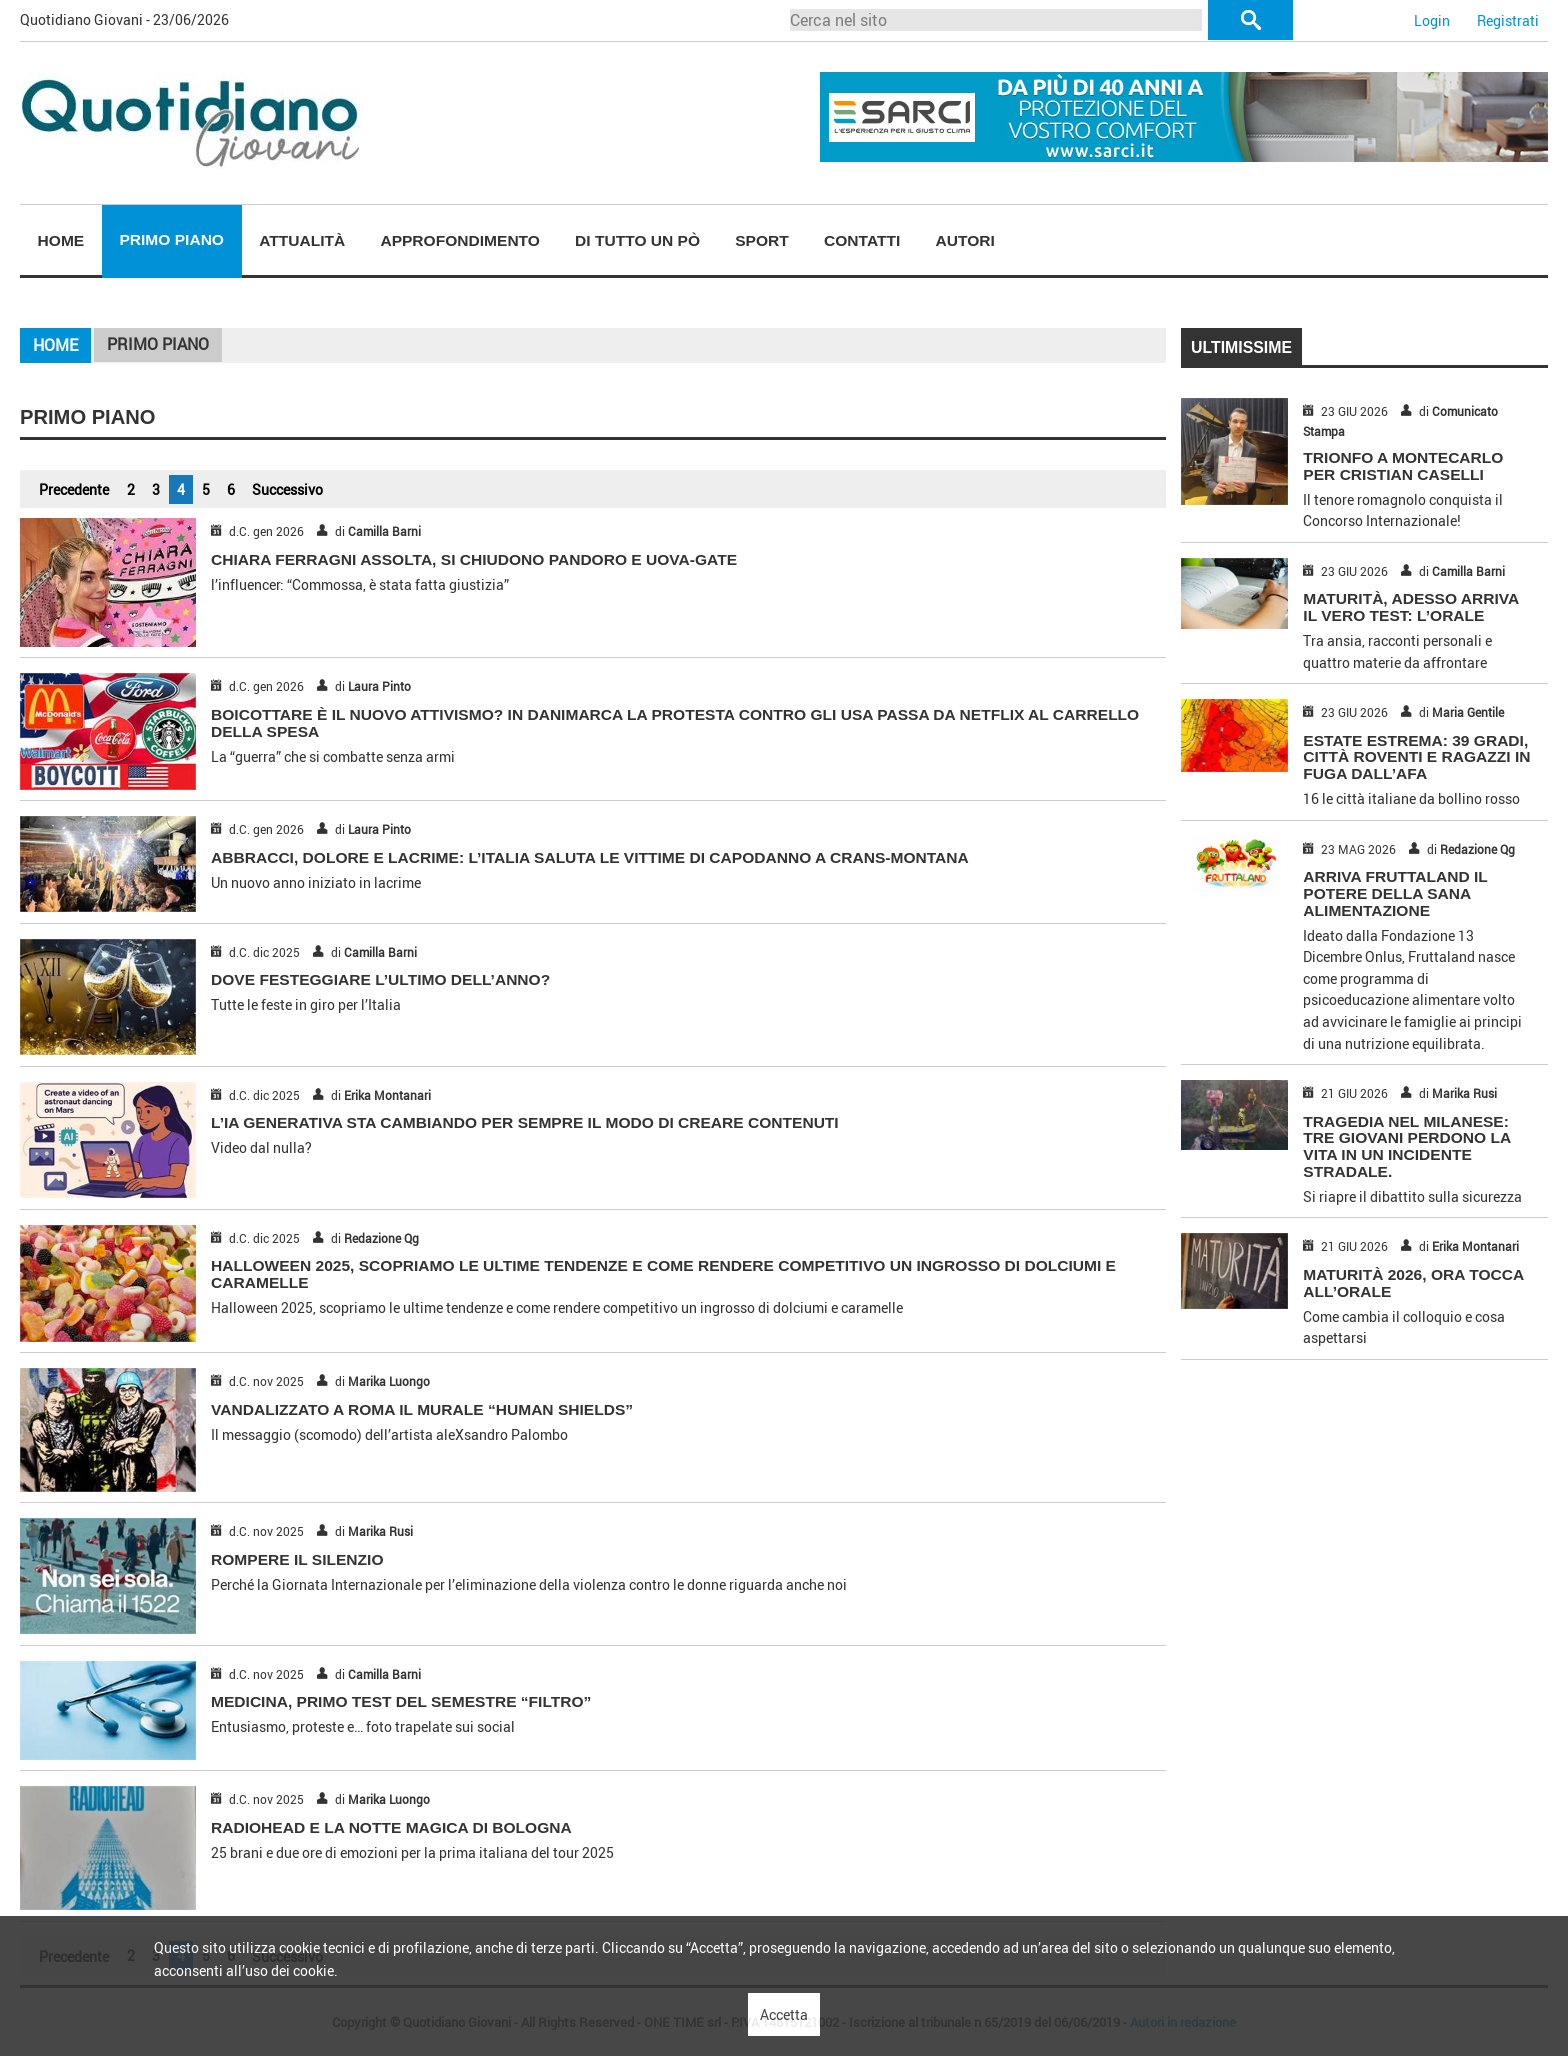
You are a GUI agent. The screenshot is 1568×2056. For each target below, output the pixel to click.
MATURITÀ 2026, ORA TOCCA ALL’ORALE (1413, 1283)
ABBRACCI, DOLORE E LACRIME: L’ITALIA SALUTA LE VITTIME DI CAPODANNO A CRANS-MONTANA (590, 857)
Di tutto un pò (637, 240)
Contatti (862, 240)
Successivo (287, 489)
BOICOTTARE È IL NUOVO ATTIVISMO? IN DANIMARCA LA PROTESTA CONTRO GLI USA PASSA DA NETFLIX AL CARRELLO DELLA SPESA (675, 723)
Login (1432, 20)
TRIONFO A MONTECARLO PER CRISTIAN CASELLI (1403, 466)
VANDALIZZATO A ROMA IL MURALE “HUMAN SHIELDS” (422, 1409)
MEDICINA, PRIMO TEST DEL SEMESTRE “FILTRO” (401, 1701)
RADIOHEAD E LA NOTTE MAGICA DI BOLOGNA (391, 1827)
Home (61, 240)
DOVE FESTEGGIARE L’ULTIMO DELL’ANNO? (380, 979)
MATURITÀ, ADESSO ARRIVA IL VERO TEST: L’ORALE (1410, 607)
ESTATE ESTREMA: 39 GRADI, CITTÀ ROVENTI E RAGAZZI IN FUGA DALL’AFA (1416, 757)
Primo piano (171, 239)
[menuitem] (61, 242)
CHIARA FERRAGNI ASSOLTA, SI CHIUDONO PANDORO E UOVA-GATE (474, 559)
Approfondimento (460, 240)
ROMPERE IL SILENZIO (297, 1559)
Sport (762, 240)
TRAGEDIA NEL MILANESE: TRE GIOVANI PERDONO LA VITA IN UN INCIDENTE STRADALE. (1406, 1146)
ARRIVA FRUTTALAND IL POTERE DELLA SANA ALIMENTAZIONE (1395, 893)
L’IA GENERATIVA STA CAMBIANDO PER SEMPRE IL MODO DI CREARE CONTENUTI (525, 1122)
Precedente (74, 489)
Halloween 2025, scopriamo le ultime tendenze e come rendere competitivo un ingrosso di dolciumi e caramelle (663, 1274)
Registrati (1508, 20)
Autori (964, 240)
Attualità (302, 240)
